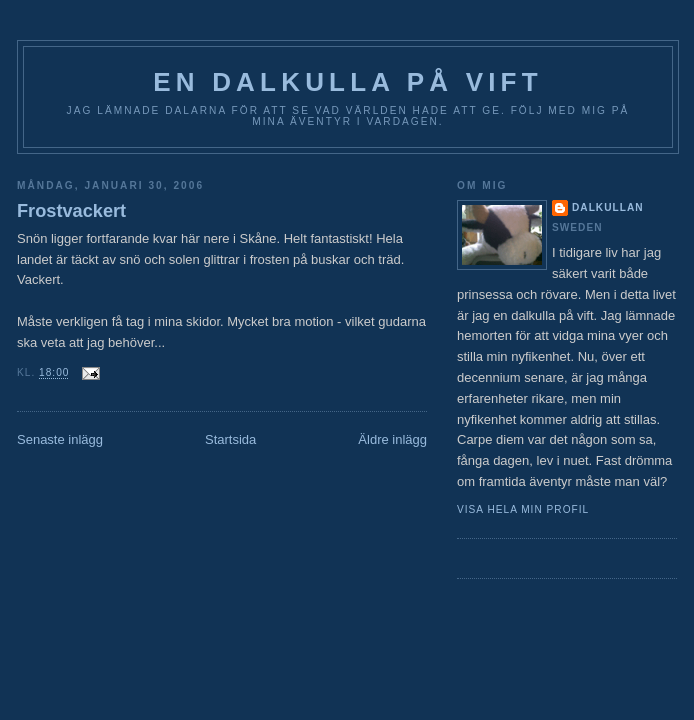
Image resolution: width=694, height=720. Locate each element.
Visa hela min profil (523, 509)
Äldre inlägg (392, 439)
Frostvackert (71, 211)
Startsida (230, 439)
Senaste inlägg (60, 439)
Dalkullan (608, 207)
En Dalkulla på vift (348, 82)
